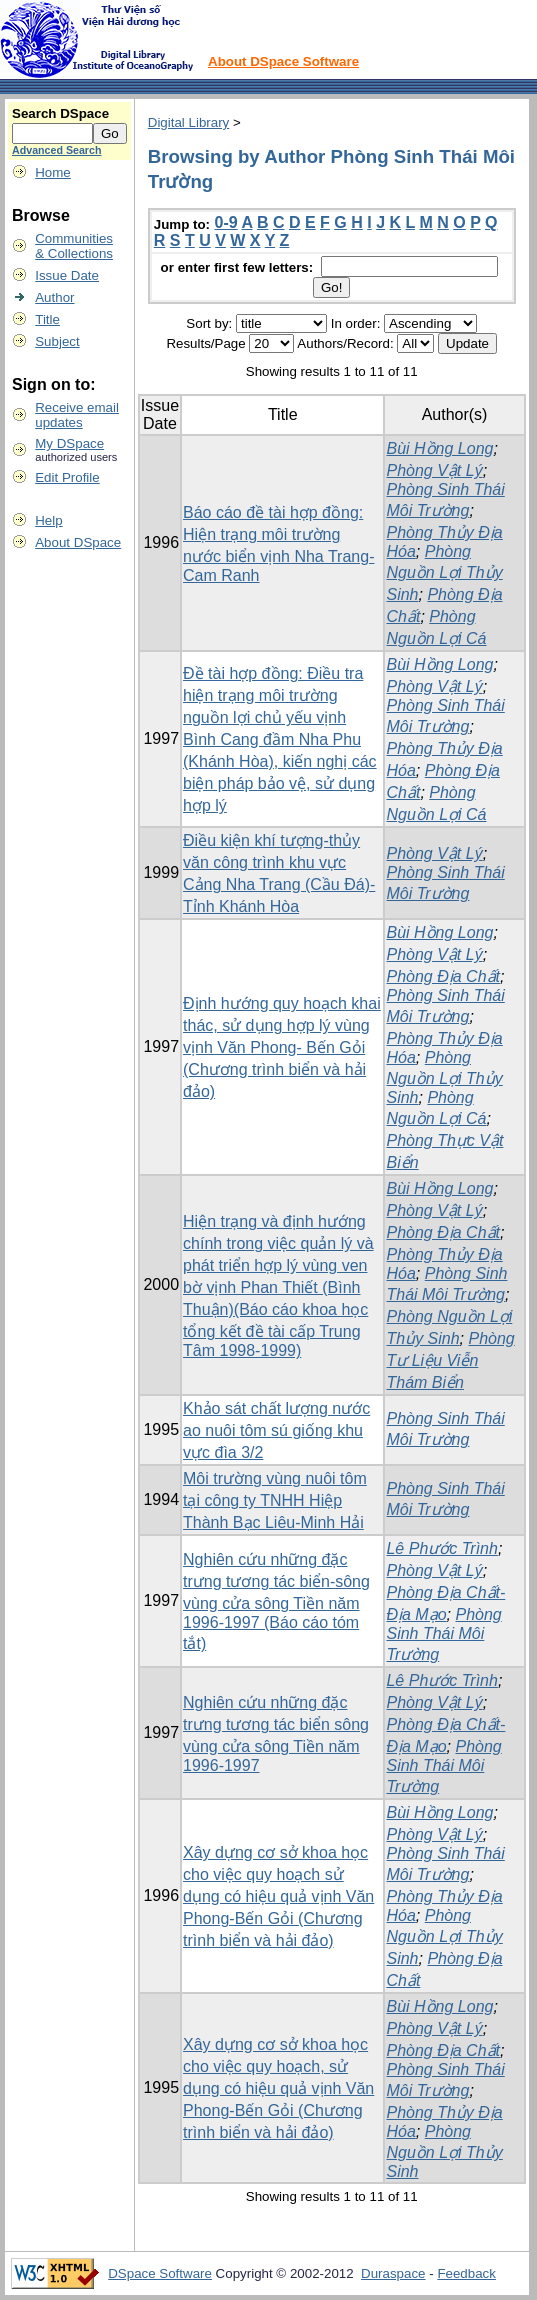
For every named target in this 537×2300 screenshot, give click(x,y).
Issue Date (67, 275)
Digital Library (188, 122)
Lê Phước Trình (441, 1548)
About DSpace (78, 542)
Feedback (466, 2273)
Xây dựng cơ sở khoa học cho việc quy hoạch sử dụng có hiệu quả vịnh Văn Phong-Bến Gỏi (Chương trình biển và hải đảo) (278, 1896)
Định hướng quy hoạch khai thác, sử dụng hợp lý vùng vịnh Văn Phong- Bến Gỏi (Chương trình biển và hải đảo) (282, 1047)
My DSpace (69, 443)
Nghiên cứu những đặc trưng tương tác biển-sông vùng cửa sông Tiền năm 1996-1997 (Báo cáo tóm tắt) (276, 1601)
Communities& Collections (74, 246)
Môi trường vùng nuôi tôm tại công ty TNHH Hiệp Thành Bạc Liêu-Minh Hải (275, 1500)
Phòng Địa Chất (443, 976)
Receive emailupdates (77, 415)
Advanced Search (56, 150)
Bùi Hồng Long (439, 448)
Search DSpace (60, 113)
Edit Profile (67, 477)
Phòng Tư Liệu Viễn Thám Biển (450, 1360)
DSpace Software (160, 2273)
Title (47, 319)
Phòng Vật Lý (434, 470)
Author (54, 297)
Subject (57, 341)
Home (53, 172)
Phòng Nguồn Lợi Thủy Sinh (444, 573)
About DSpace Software (283, 61)
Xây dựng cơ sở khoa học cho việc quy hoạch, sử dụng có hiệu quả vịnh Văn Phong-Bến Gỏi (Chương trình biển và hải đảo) (278, 2088)
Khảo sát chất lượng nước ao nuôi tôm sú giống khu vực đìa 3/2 (276, 1430)
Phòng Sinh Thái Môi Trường (443, 1634)
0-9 (226, 222)
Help (48, 520)
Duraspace (393, 2273)
